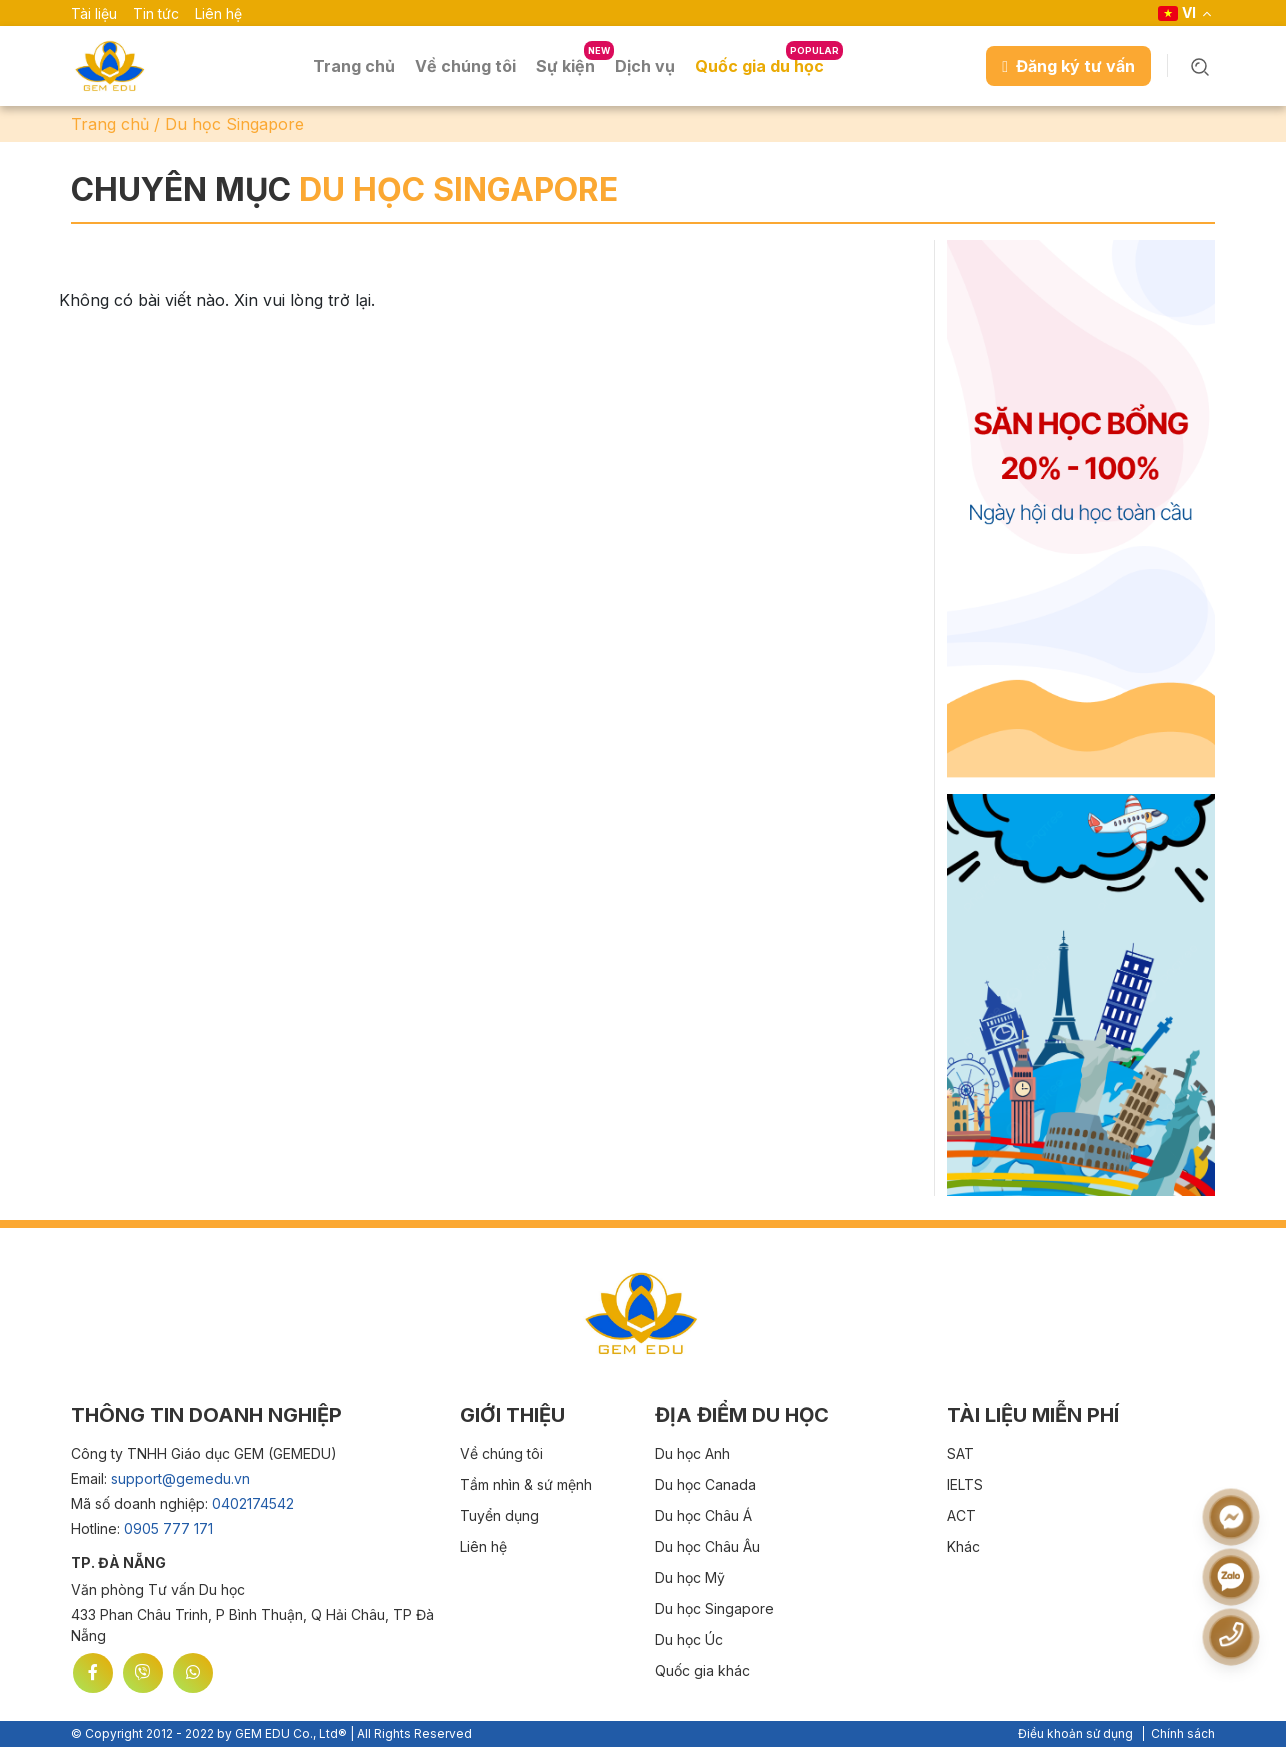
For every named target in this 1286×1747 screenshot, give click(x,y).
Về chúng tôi (501, 1453)
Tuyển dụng (499, 1515)
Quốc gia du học (759, 66)
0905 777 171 (168, 1528)
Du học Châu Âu (707, 1546)
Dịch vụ (645, 66)
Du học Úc (689, 1639)
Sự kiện (565, 66)
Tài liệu (94, 13)
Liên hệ (218, 13)
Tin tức (156, 13)
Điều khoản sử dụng (1075, 1733)
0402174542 (253, 1503)
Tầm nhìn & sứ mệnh (526, 1484)
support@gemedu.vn (180, 1478)
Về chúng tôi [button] (465, 66)
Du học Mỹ (690, 1577)
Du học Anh (692, 1453)
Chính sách (1183, 1733)
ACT (961, 1515)
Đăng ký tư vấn (1068, 66)
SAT (960, 1453)
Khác (963, 1546)
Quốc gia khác (702, 1670)
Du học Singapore (714, 1608)
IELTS (965, 1484)
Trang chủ (354, 66)
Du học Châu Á (703, 1515)
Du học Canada (705, 1484)
